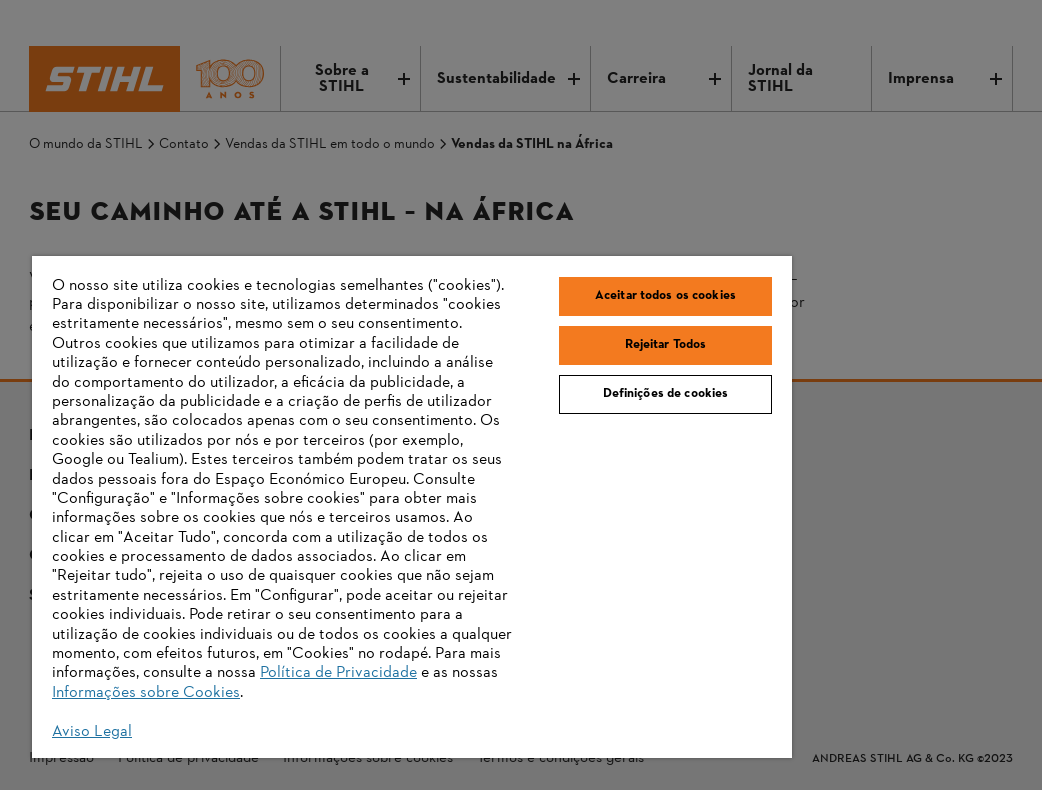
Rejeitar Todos (666, 345)
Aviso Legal (92, 732)
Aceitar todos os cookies (665, 296)
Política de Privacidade (338, 673)
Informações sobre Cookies (146, 693)
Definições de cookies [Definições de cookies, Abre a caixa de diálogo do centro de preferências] (666, 394)
